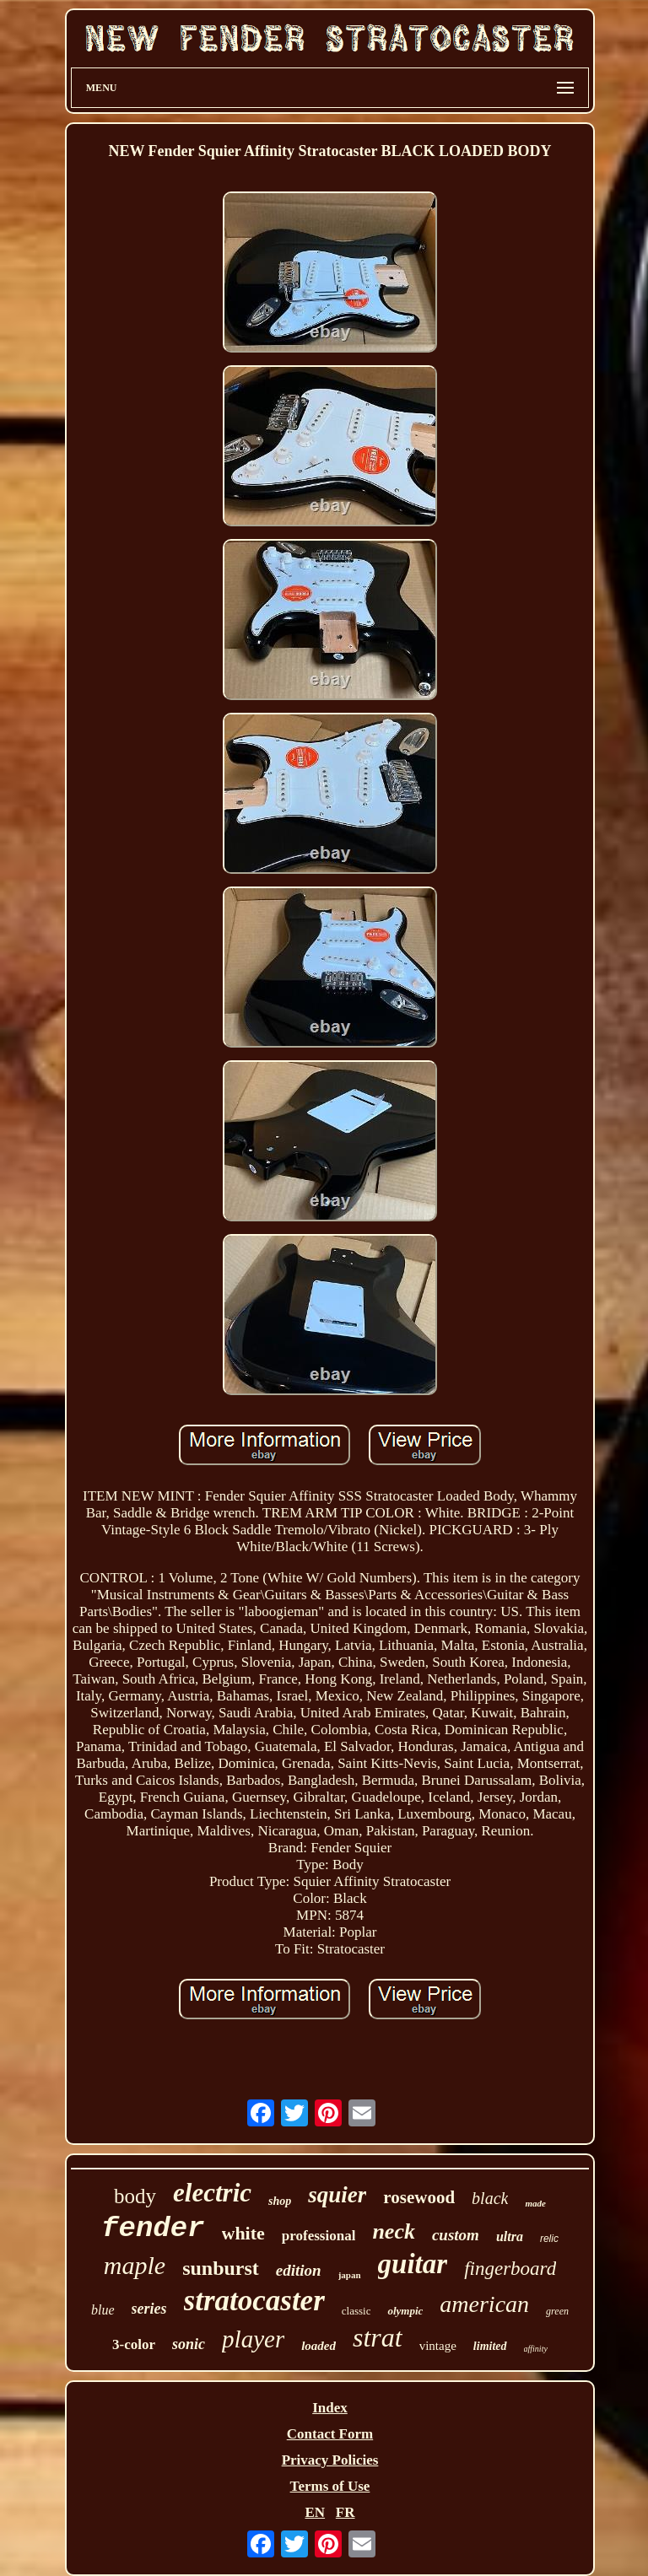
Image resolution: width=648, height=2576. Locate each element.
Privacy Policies (330, 2460)
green (557, 2311)
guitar (413, 2264)
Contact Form (330, 2434)
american (484, 2304)
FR (345, 2512)
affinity (536, 2348)
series (149, 2308)
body (135, 2196)
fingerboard (510, 2268)
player (253, 2338)
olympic (405, 2310)
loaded (318, 2345)
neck (393, 2231)
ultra (509, 2236)
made (535, 2203)
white (243, 2233)
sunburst (220, 2268)
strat (377, 2337)
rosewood (419, 2197)
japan (349, 2275)
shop (279, 2201)
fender (152, 2228)
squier (337, 2194)
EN (315, 2512)
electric (212, 2192)
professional (319, 2236)
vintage (437, 2345)
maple (134, 2265)
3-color (133, 2344)
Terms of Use (330, 2486)
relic (549, 2239)
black (490, 2198)
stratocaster (254, 2300)
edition (298, 2270)
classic (356, 2310)
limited (490, 2346)
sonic (188, 2344)
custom (455, 2235)
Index (330, 2408)
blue (103, 2310)
